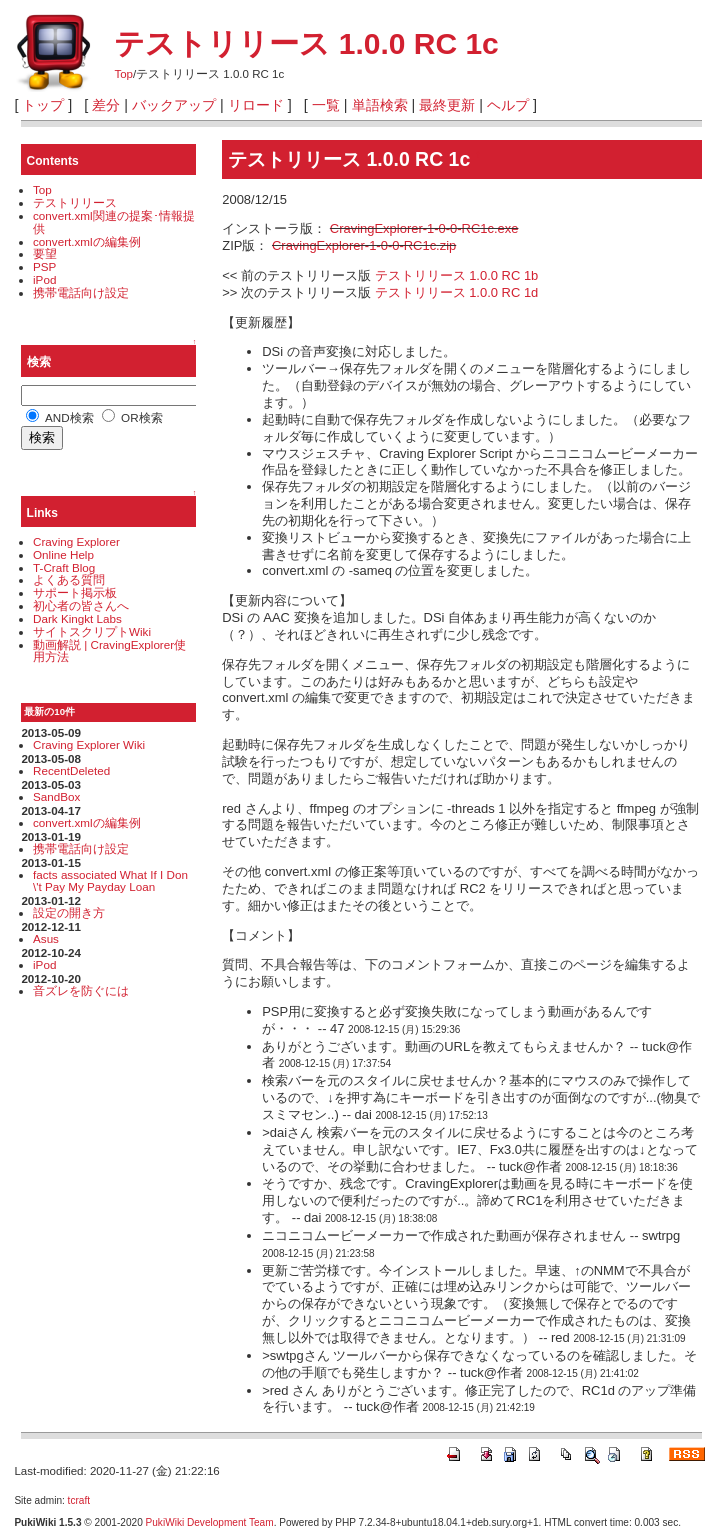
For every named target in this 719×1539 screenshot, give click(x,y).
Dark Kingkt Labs (77, 618)
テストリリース (75, 202)
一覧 (326, 105)
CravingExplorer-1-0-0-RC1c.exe (424, 228)
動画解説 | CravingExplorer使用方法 (109, 651)
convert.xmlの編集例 (87, 241)
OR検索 (132, 417)
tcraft (79, 1500)
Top (123, 74)
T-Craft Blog (64, 567)
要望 (45, 253)
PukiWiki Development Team (210, 1522)
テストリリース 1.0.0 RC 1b (457, 275)
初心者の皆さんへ (81, 605)
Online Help (63, 554)
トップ (43, 105)
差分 (106, 105)
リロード (256, 105)
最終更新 (447, 105)
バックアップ (174, 105)
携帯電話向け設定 (81, 292)
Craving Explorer (76, 541)
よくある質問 (69, 579)
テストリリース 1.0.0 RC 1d (457, 292)
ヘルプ (508, 105)
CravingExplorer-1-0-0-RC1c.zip (364, 245)
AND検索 (59, 417)
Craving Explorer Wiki (89, 744)
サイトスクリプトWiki (92, 631)
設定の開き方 (69, 912)
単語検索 (380, 105)
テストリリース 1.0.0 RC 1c (306, 43)
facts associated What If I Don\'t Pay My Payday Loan (110, 881)
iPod (44, 279)
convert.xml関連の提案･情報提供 (114, 222)
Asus (46, 938)
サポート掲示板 (75, 592)
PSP (44, 266)
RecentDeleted (71, 770)
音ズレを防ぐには (81, 990)
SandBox (56, 796)
